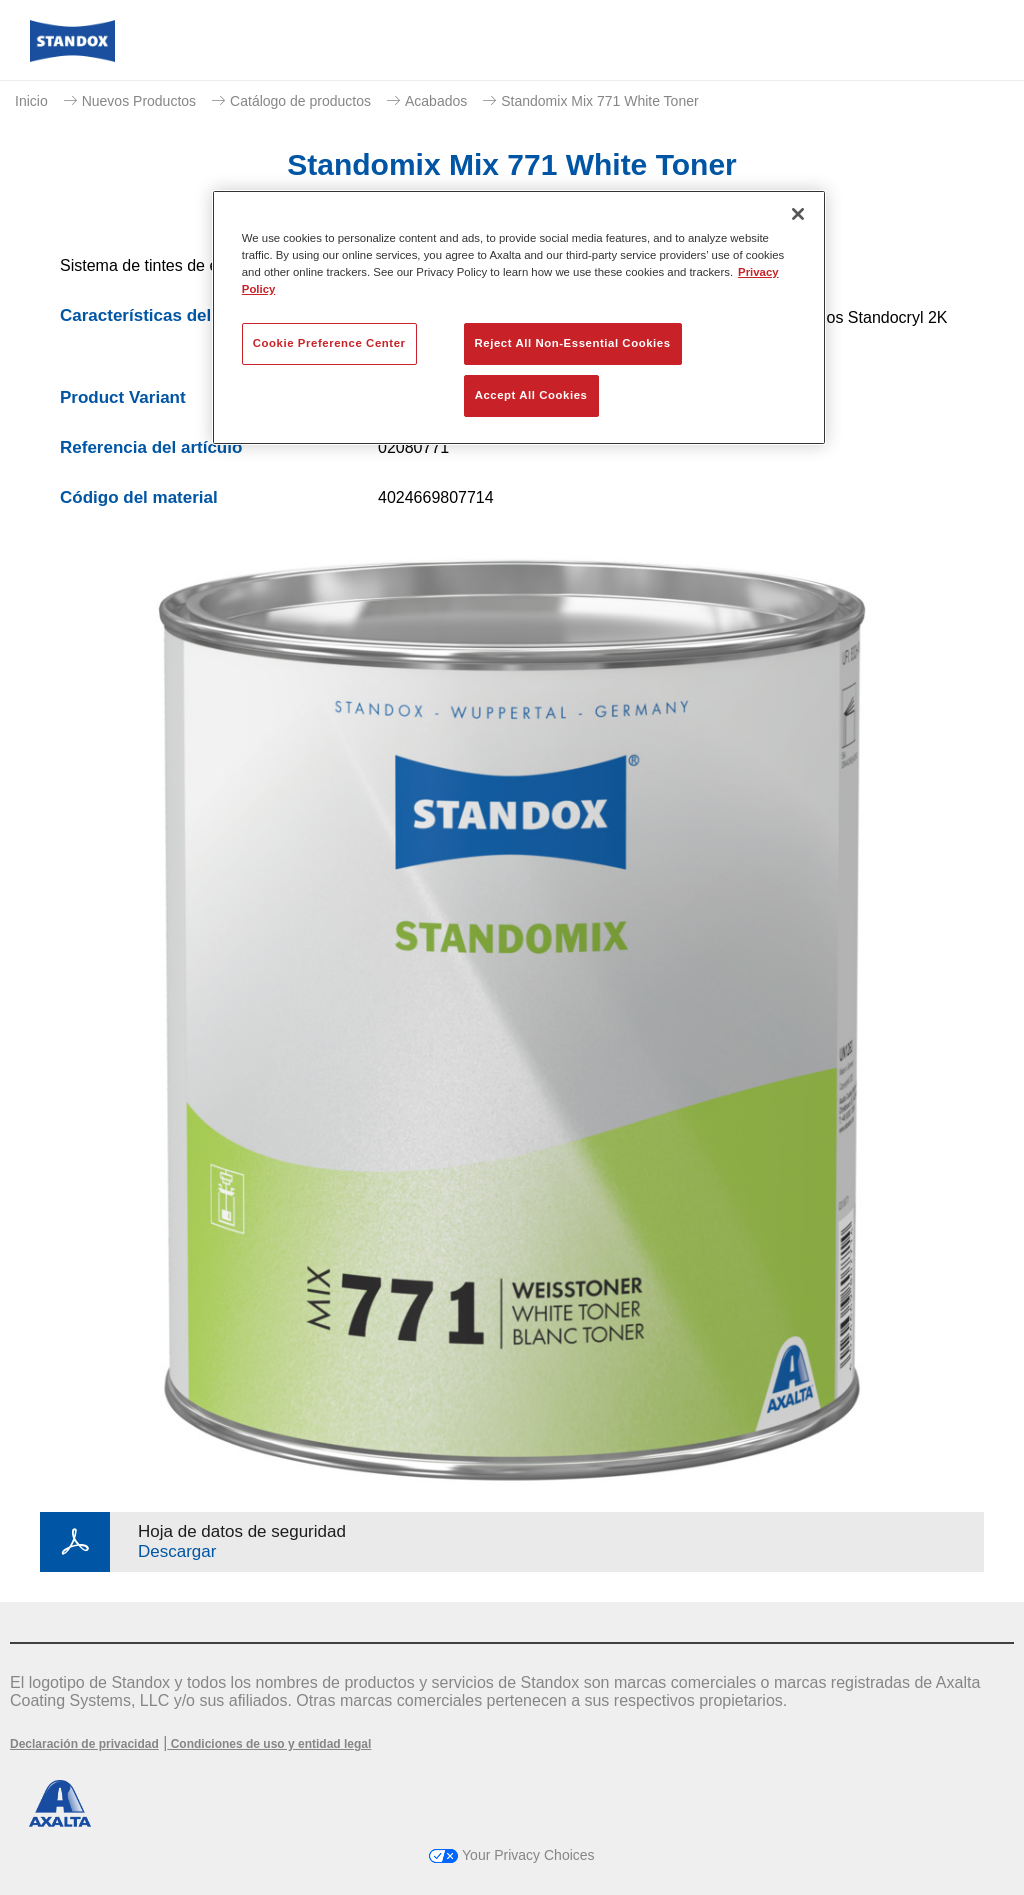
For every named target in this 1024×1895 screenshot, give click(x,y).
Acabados (436, 101)
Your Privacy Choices (511, 1855)
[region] (519, 317)
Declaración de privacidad (84, 1744)
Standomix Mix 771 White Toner (599, 101)
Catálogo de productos (300, 101)
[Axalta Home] (72, 56)
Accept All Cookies (531, 395)
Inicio (31, 101)
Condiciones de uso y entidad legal (269, 1744)
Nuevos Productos (139, 101)
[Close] (798, 214)
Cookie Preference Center (329, 343)
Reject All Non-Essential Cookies (573, 343)
